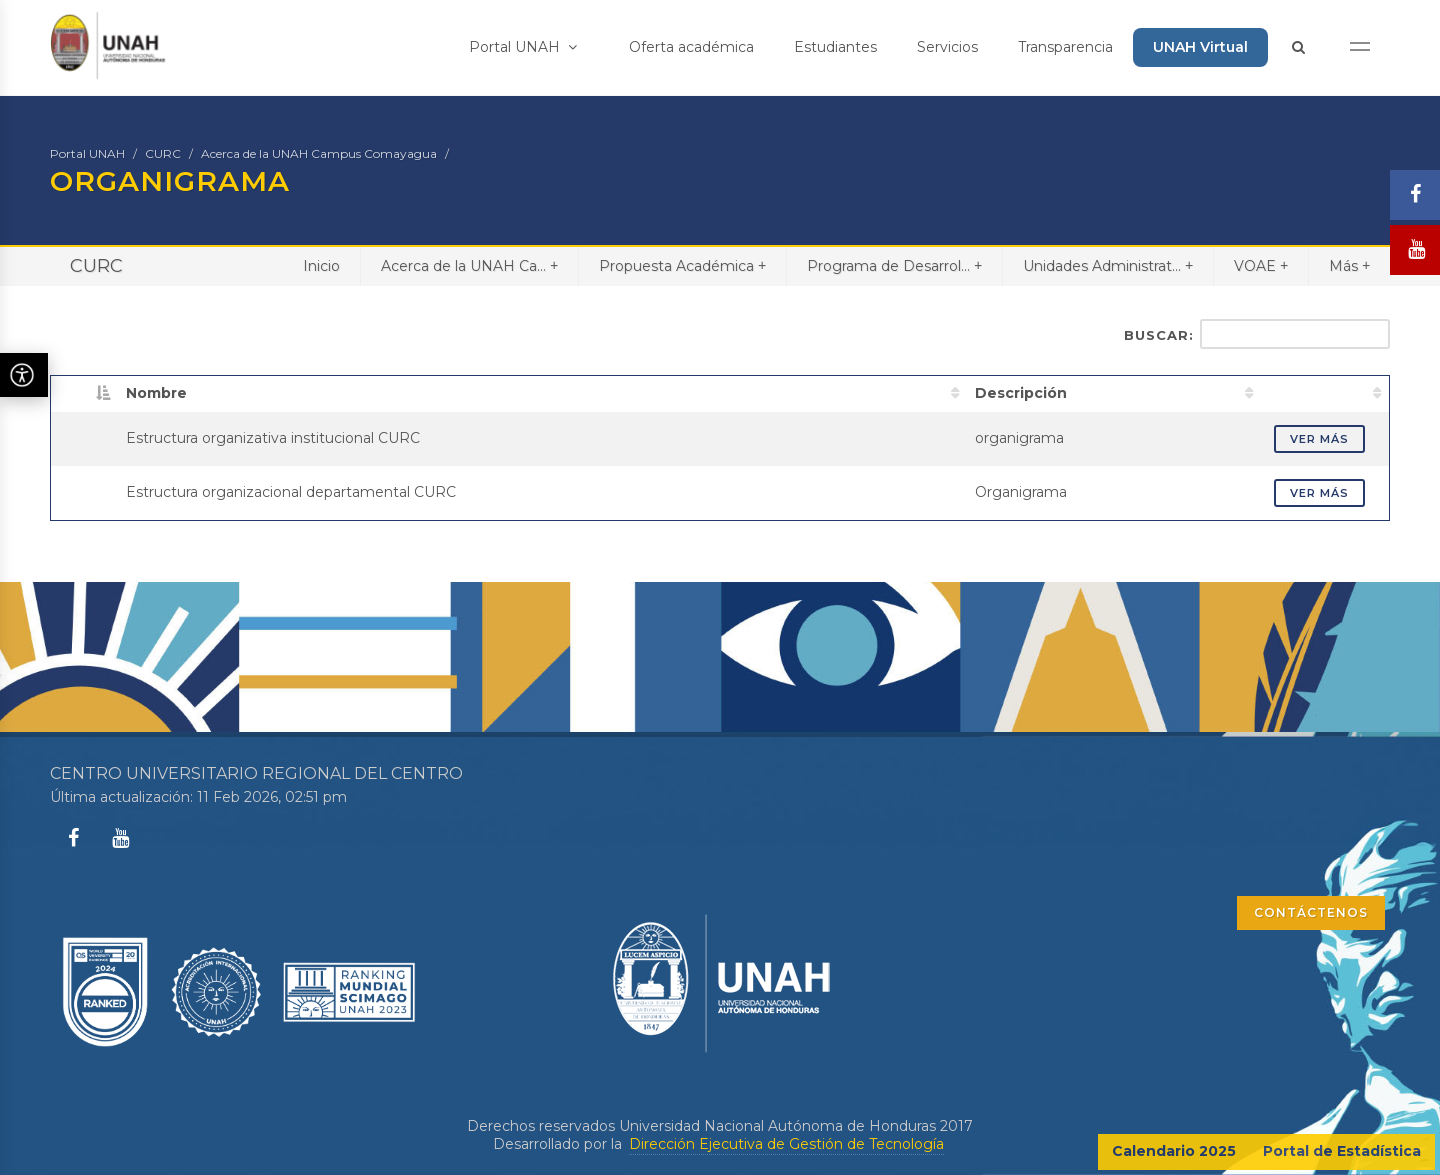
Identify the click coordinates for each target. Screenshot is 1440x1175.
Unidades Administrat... (1108, 265)
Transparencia (1065, 47)
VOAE (1261, 265)
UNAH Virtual (1200, 47)
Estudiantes (835, 47)
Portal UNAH (523, 47)
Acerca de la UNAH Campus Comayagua (319, 153)
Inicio (321, 266)
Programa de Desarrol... (894, 265)
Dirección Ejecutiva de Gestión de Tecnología (786, 1144)
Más (1349, 265)
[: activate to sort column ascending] (1325, 393)
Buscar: (1257, 334)
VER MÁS (1319, 439)
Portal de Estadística (1342, 1151)
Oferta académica (691, 47)
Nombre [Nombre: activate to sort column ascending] (156, 393)
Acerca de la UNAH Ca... (469, 265)
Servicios (947, 47)
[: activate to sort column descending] (85, 393)
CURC (163, 153)
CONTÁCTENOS (1311, 912)
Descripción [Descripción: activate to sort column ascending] (1021, 393)
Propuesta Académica (682, 265)
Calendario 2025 (1174, 1151)
